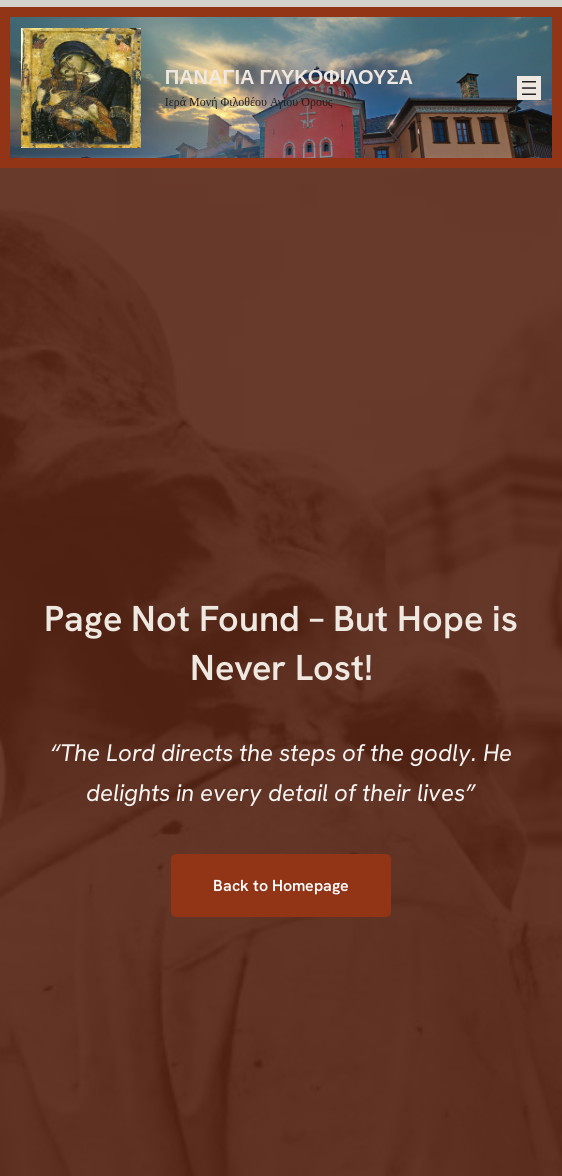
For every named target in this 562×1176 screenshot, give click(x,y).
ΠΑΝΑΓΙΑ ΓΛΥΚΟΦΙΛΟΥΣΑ (289, 75)
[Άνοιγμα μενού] (529, 88)
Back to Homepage (281, 885)
